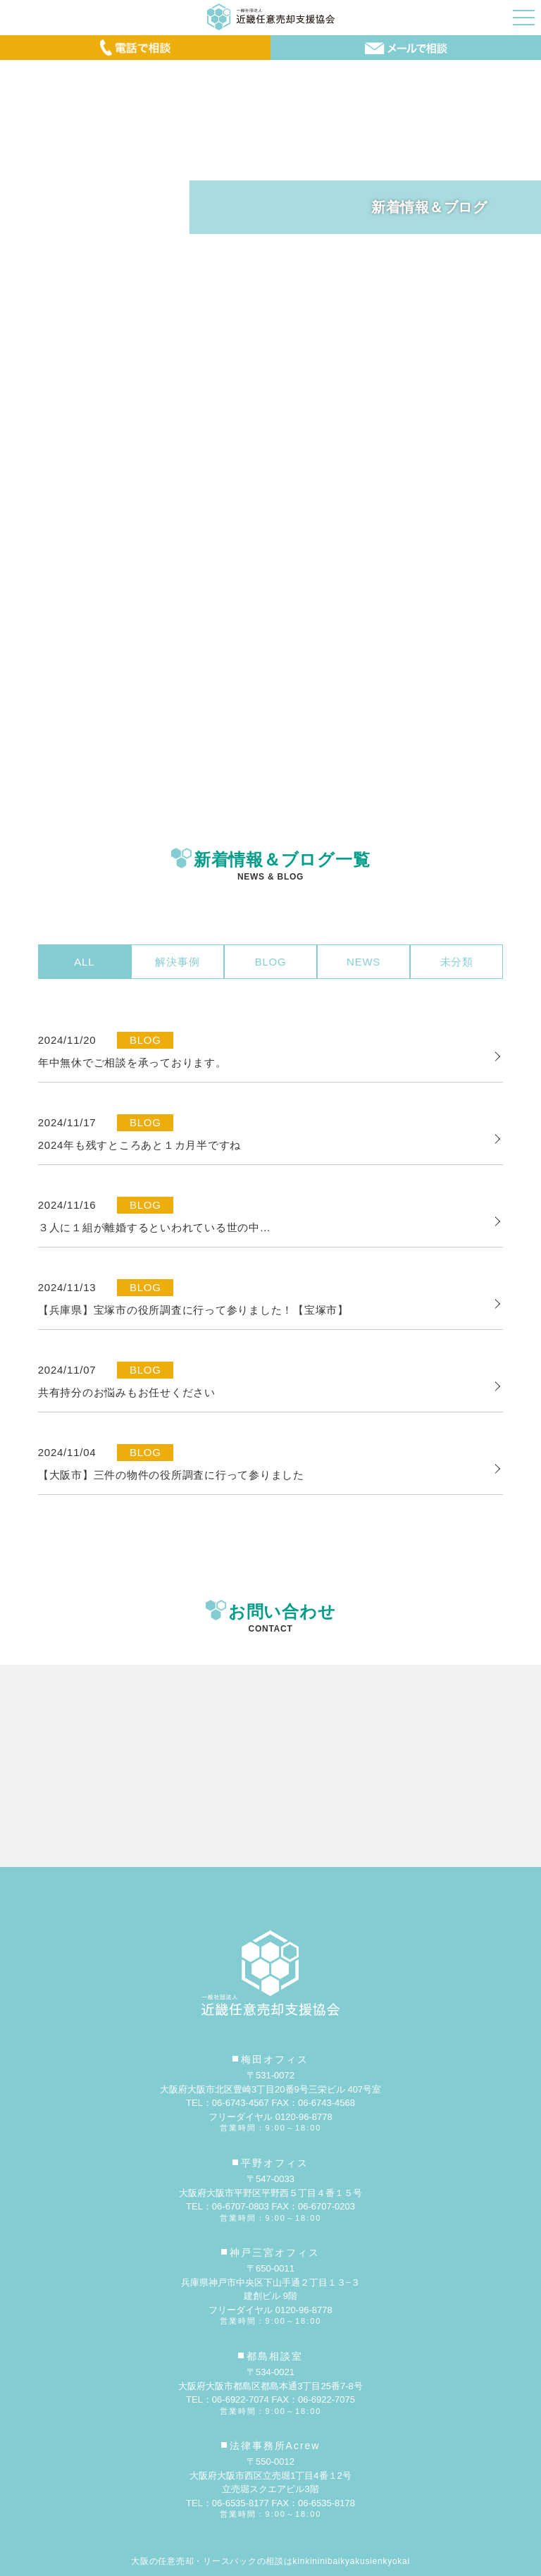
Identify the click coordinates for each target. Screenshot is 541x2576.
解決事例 (177, 962)
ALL (84, 962)
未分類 (456, 962)
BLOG (271, 962)
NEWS (363, 962)
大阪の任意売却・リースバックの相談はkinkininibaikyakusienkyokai (270, 2561)
